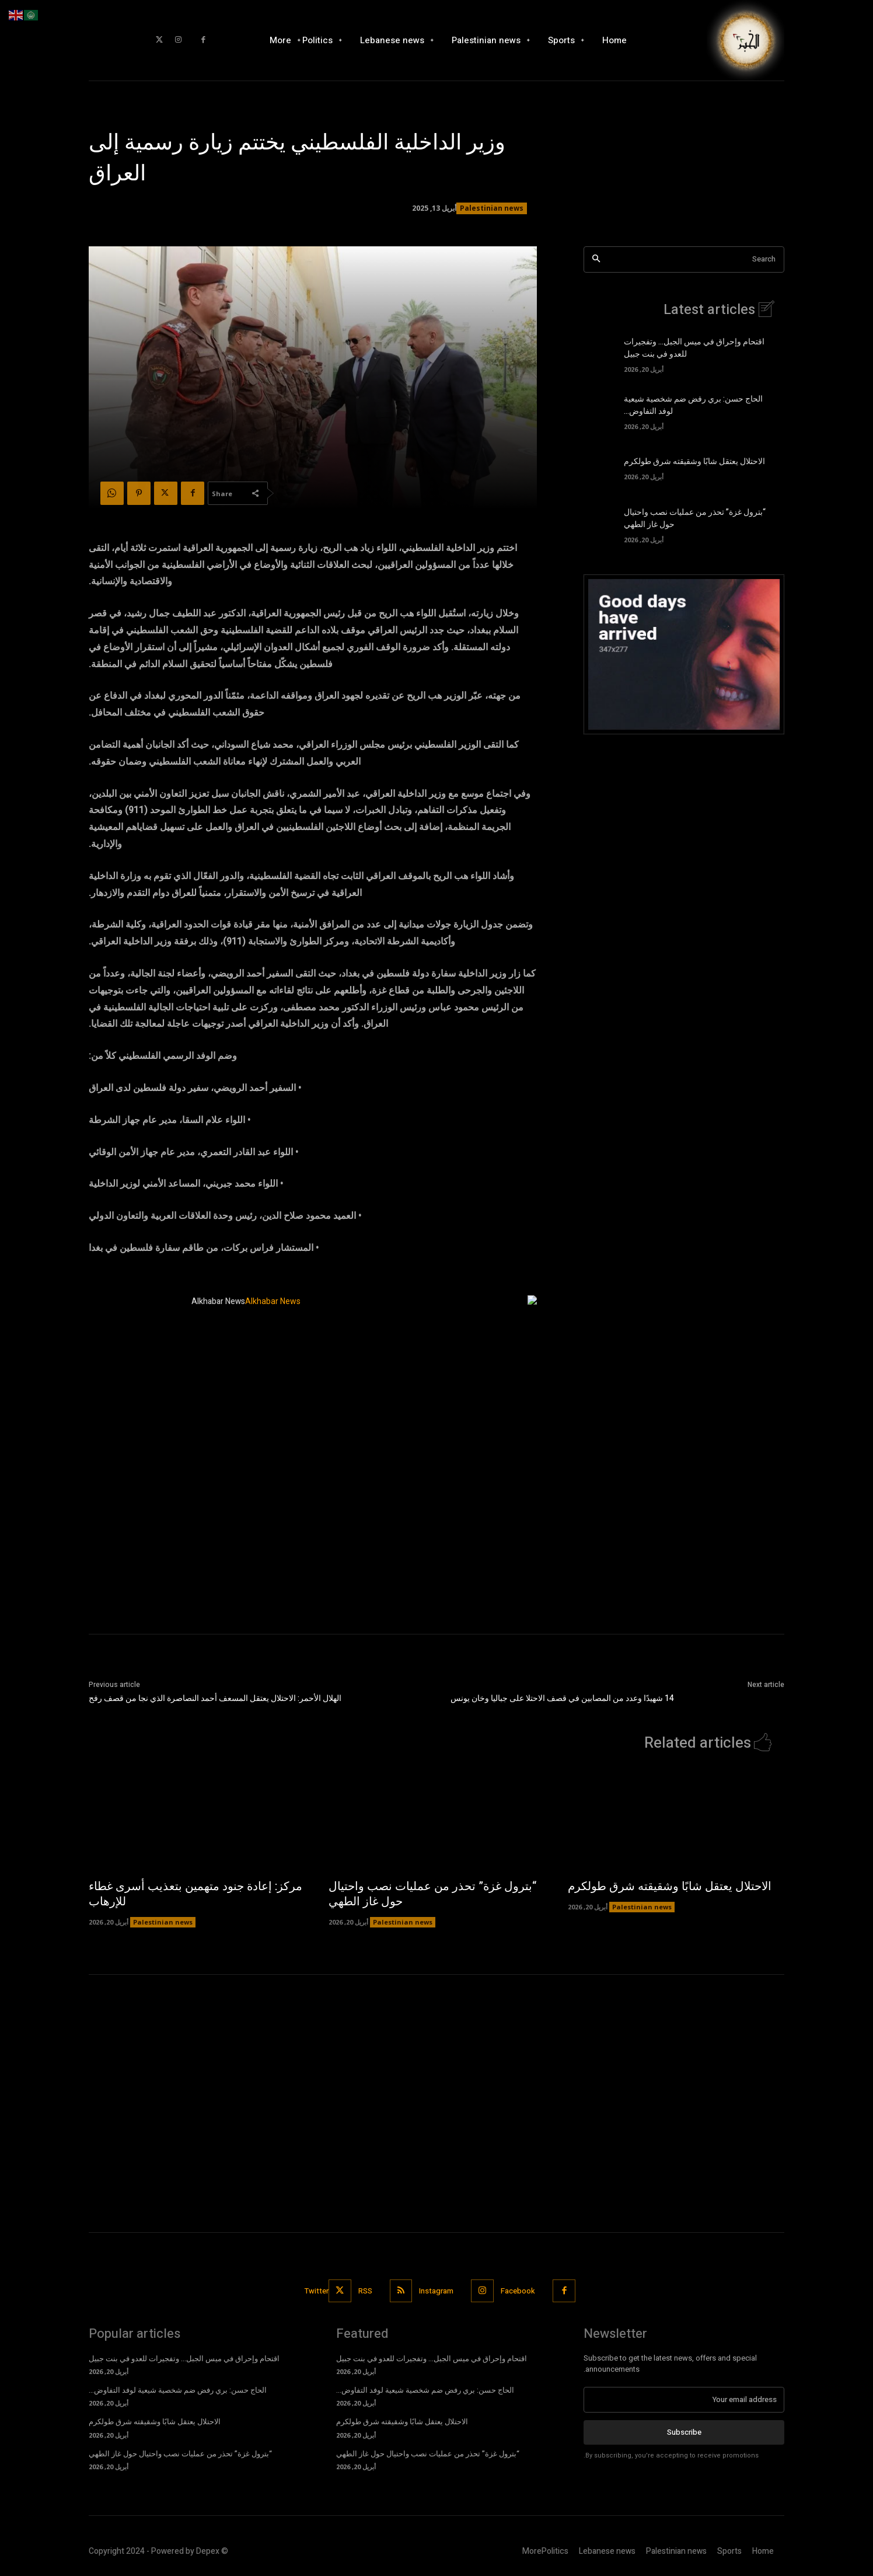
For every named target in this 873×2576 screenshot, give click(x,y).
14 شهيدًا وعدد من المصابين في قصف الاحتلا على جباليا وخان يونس (562, 1698)
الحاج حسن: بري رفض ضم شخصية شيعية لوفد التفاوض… (178, 2390)
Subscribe (684, 2432)
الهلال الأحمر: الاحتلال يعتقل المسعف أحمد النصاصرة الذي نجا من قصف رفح (215, 1698)
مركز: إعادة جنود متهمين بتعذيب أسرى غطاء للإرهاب (195, 1894)
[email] (684, 2400)
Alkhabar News (218, 1301)
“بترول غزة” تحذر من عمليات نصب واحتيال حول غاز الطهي (432, 1894)
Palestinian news (491, 208)
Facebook (518, 2290)
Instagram (437, 2290)
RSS (365, 2290)
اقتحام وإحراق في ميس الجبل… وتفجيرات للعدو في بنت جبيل (184, 2358)
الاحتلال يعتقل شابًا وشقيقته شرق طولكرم (694, 461)
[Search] (596, 259)
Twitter (317, 2290)
